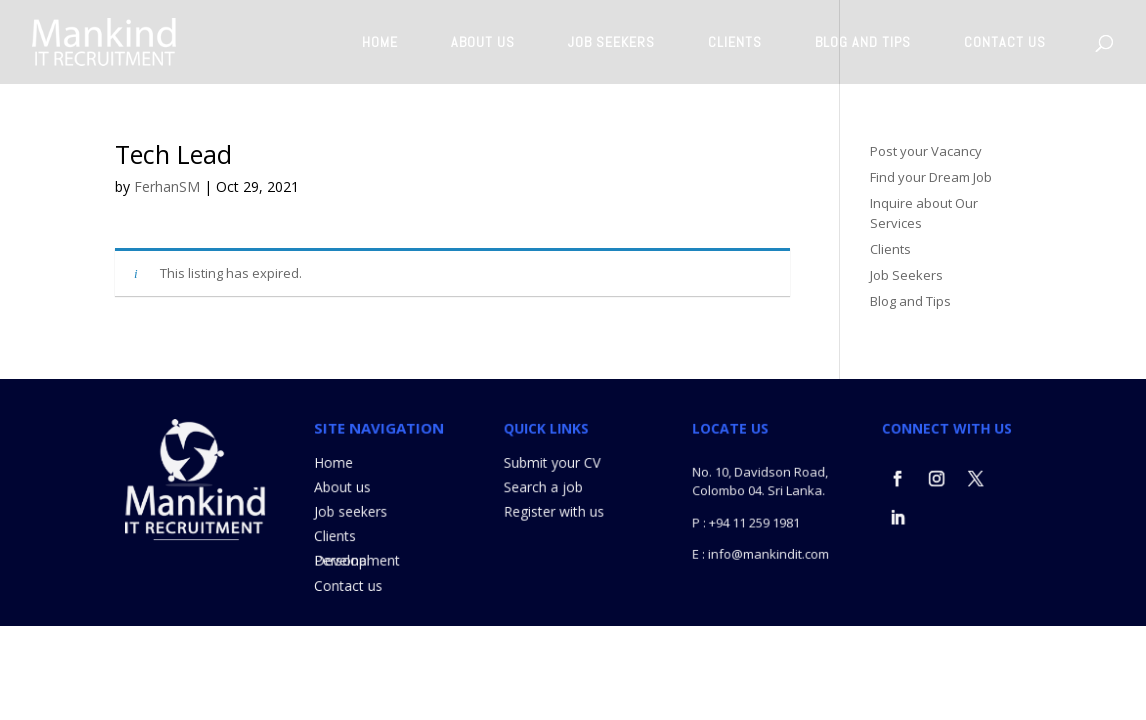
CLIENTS (735, 43)
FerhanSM (167, 186)
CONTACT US (1005, 43)
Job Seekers (906, 275)
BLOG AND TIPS (863, 43)
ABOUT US (483, 43)
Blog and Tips (910, 301)
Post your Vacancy (926, 151)
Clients (890, 249)
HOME (380, 43)
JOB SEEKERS (611, 43)
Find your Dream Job (931, 177)
